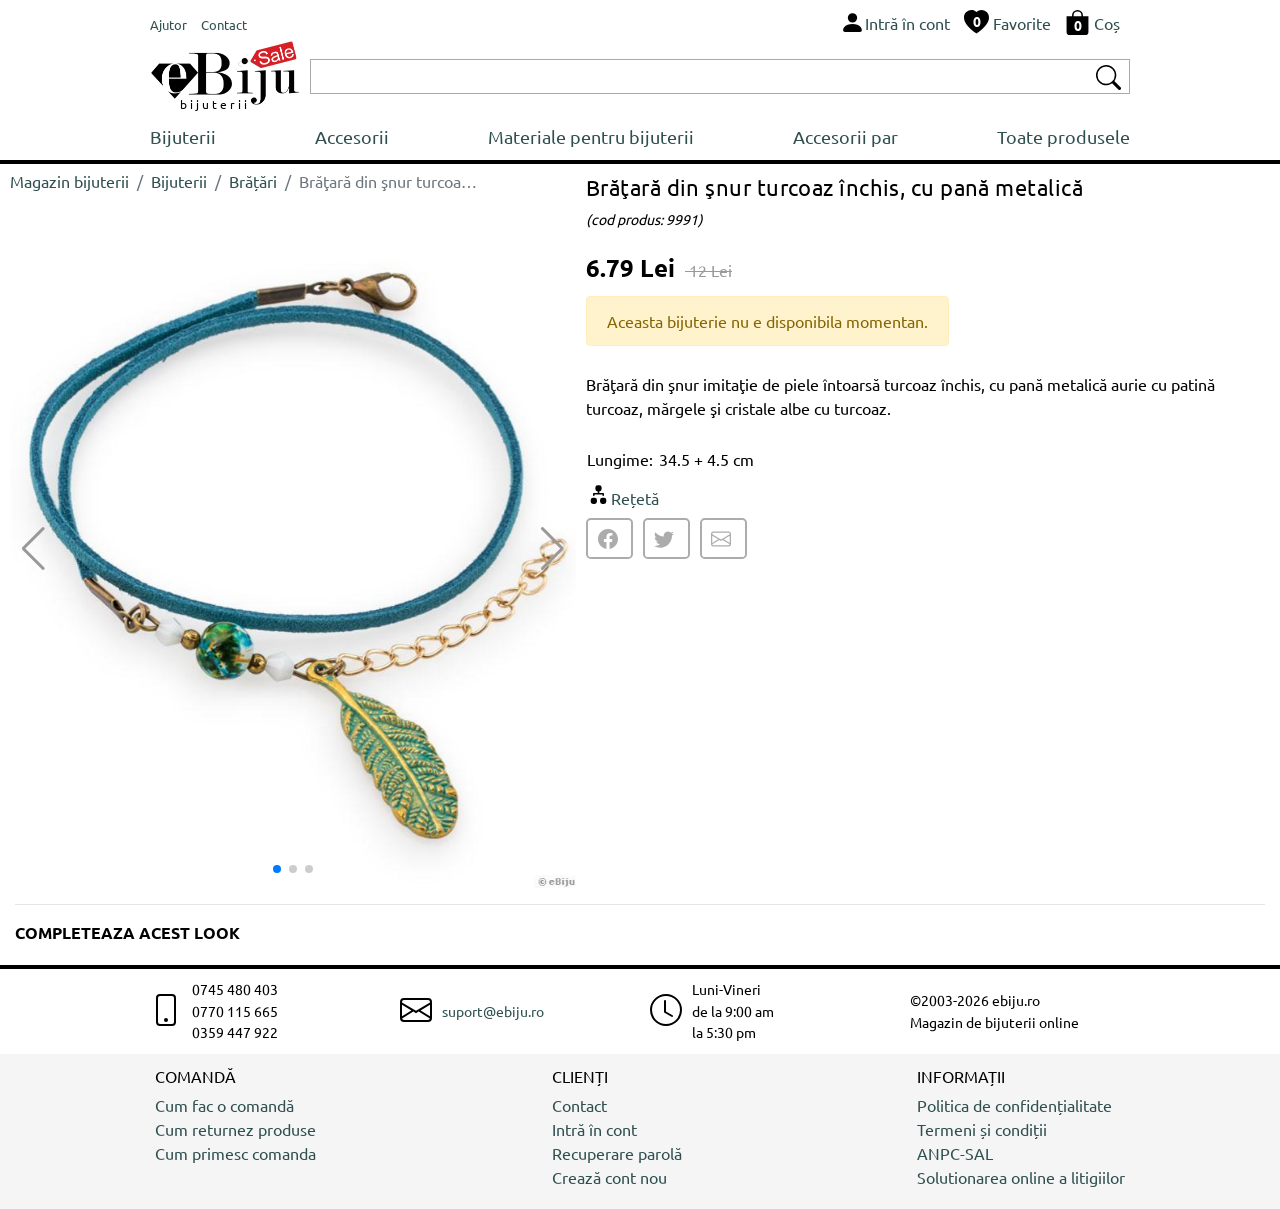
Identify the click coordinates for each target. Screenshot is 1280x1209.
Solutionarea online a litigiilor (1021, 1177)
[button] (552, 549)
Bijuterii (183, 136)
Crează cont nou (609, 1177)
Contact (579, 1105)
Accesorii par (845, 136)
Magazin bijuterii (69, 181)
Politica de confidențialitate (1014, 1105)
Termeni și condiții (982, 1129)
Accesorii (352, 136)
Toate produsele (1063, 136)
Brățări (253, 181)
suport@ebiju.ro (493, 1011)
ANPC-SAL (955, 1153)
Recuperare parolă (617, 1153)
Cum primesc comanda (235, 1153)
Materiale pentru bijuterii (591, 136)
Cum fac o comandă (224, 1105)
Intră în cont (594, 1129)
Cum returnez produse (235, 1129)
